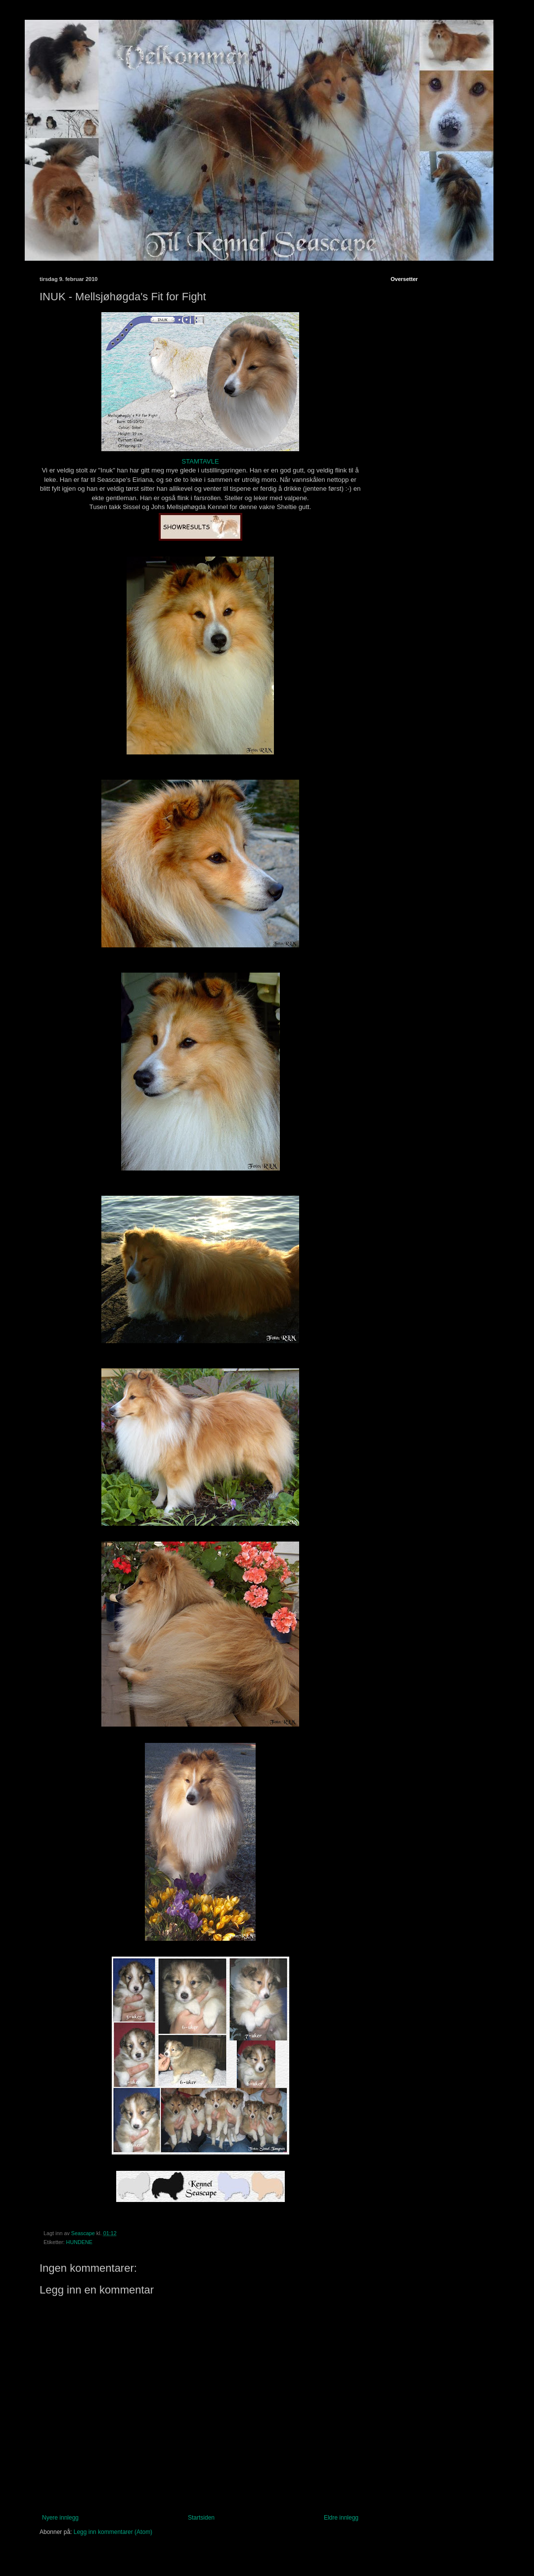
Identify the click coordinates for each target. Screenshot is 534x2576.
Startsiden (201, 2517)
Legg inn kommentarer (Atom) (113, 2532)
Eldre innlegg (341, 2517)
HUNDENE (79, 2242)
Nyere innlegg (60, 2517)
